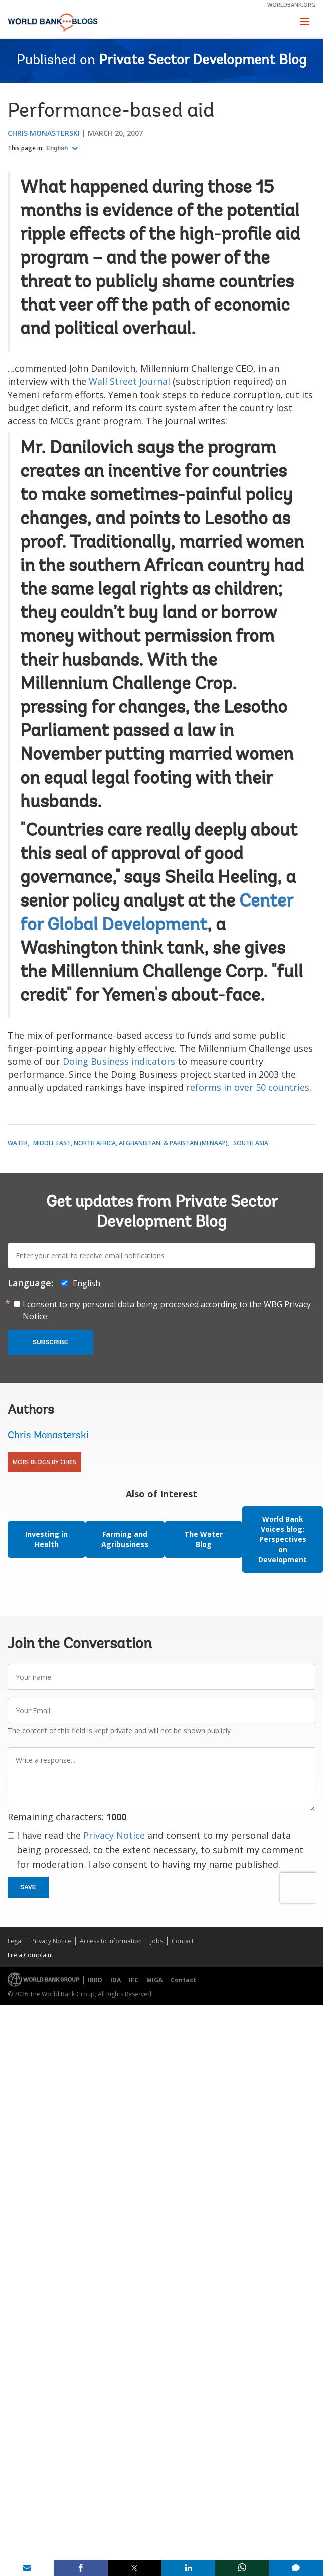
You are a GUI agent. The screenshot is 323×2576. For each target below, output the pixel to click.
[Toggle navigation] (304, 21)
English (58, 148)
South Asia (250, 1143)
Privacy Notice (114, 1835)
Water (18, 1143)
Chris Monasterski (44, 133)
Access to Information (111, 1941)
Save (28, 1887)
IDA (115, 1980)
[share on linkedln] (188, 2568)
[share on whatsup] (242, 2568)
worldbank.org (291, 4)
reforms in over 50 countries (247, 1087)
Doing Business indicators (119, 1061)
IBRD (95, 1980)
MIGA (154, 1980)
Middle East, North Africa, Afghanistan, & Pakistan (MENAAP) (130, 1143)
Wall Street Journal (129, 381)
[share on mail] (27, 2568)
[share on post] (135, 2568)
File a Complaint (30, 1955)
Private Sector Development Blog (202, 61)
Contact (183, 1941)
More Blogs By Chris (44, 1462)
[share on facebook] (80, 2568)
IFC (133, 1980)
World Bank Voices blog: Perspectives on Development (282, 1539)
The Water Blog (203, 1539)
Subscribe (50, 1342)
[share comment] (296, 2568)
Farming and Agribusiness (124, 1539)
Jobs (156, 1941)
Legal (15, 1941)
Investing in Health (46, 1539)
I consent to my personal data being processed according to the (167, 1310)
